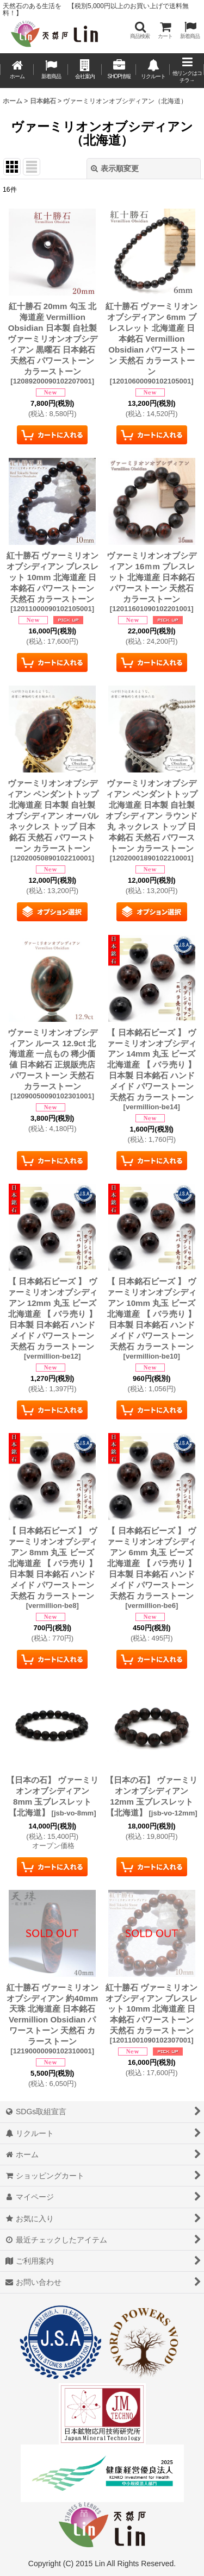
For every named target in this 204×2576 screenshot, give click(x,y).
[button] (140, 30)
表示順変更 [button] (115, 168)
